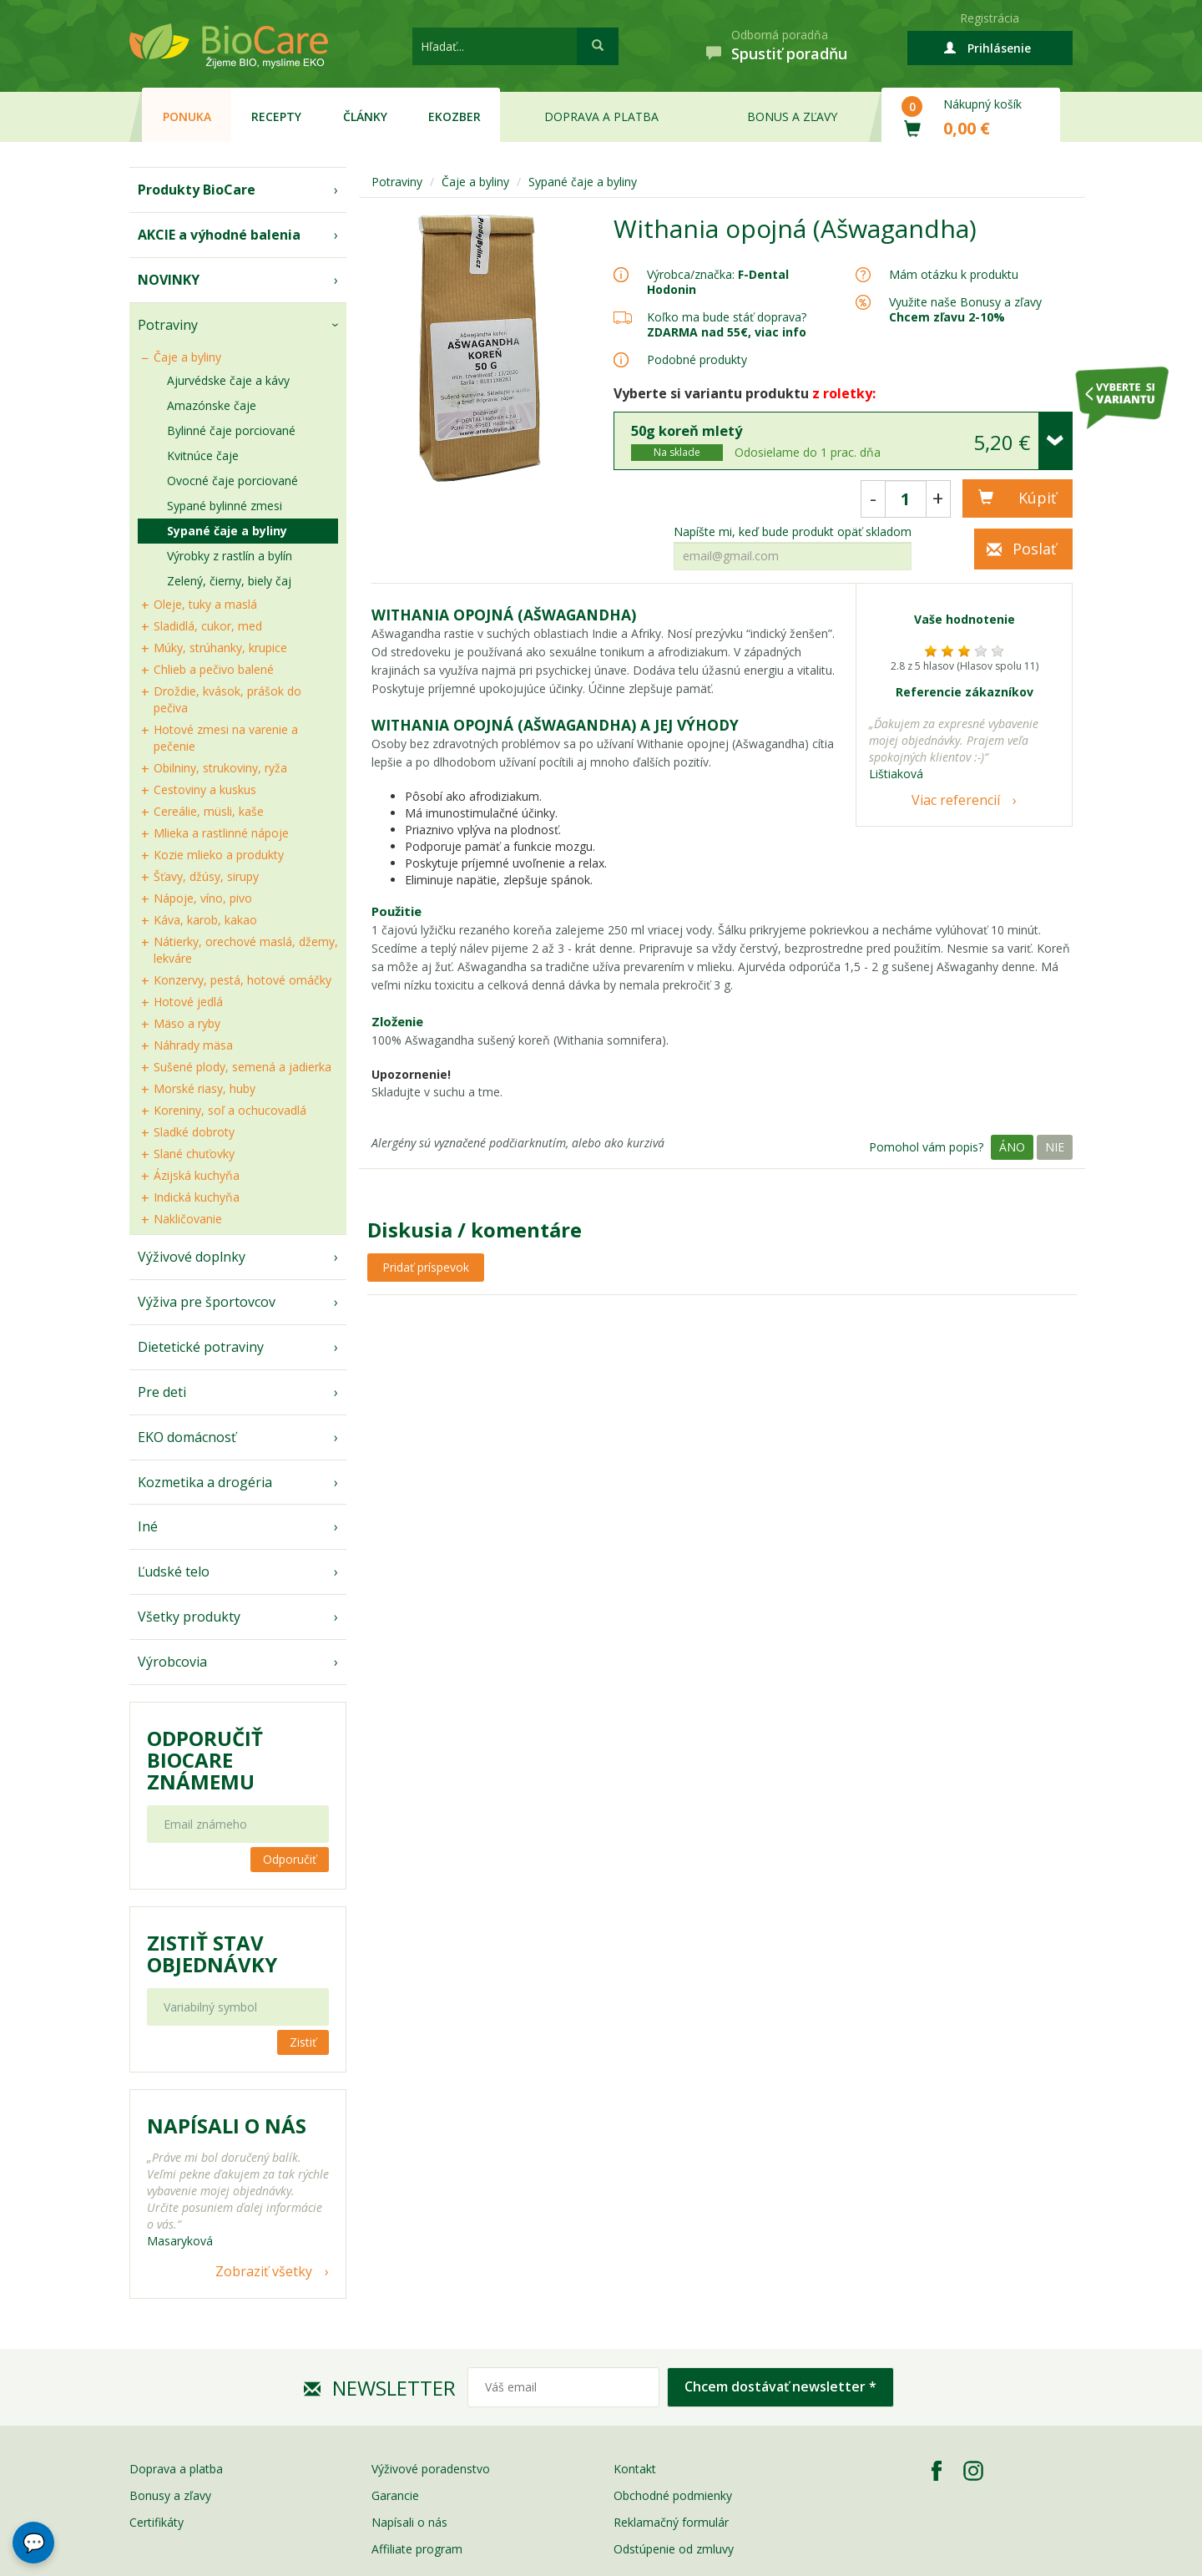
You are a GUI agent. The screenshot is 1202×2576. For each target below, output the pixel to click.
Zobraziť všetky (263, 2271)
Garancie (395, 2495)
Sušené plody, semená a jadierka (242, 1067)
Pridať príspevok (425, 1267)
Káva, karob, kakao (205, 920)
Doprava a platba (601, 116)
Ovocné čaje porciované (232, 480)
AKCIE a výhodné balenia (219, 234)
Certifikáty (156, 2522)
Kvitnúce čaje (203, 455)
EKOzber (454, 116)
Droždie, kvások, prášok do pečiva (227, 699)
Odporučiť (289, 1859)
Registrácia (989, 18)
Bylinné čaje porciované (231, 430)
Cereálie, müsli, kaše (209, 811)
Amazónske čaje (211, 405)
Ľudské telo (174, 1571)
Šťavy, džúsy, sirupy (206, 876)
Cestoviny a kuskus (205, 789)
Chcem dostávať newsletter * (780, 2386)
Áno (1012, 1147)
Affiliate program (416, 2549)
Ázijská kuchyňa (197, 1175)
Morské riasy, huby (204, 1088)
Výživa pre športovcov (206, 1302)
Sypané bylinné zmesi (224, 506)
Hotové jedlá (188, 1002)
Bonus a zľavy (792, 116)
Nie (1054, 1147)
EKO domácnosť (187, 1437)
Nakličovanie (188, 1219)
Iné (148, 1526)
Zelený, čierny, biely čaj (229, 581)
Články (365, 116)
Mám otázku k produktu (953, 274)
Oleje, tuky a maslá (205, 604)
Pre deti (162, 1392)
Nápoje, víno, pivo (203, 898)
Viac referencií (956, 800)
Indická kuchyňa (197, 1197)
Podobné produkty (697, 359)
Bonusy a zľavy (170, 2495)
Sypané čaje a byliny (227, 531)
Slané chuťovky (194, 1153)
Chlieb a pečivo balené (214, 669)
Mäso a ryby (187, 1023)
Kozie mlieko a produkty (219, 855)
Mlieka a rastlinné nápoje (221, 833)
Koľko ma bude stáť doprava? (726, 317)
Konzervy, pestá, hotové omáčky (242, 980)
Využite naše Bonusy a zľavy (965, 309)
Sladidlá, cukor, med (208, 626)
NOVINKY (168, 280)
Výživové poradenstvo (430, 2469)
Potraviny (168, 325)
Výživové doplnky (191, 1257)
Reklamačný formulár (671, 2522)
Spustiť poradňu (789, 53)
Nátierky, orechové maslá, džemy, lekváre (246, 950)
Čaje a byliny (187, 357)
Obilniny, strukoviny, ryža (220, 768)
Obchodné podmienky (673, 2495)
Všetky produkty (189, 1616)
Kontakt (635, 2469)
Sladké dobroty (194, 1132)
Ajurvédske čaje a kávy (228, 380)
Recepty (276, 116)
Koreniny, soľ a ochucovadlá (230, 1110)
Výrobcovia (172, 1661)
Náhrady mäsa (193, 1045)
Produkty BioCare (196, 189)
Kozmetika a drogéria (205, 1482)
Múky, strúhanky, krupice (220, 647)
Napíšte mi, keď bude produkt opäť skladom (793, 532)
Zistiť (303, 2042)
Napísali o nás (409, 2522)
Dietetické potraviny (201, 1347)
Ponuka (187, 116)
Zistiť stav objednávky (212, 1954)
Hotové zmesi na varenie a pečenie (226, 737)
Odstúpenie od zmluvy (674, 2549)
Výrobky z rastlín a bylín (229, 556)
